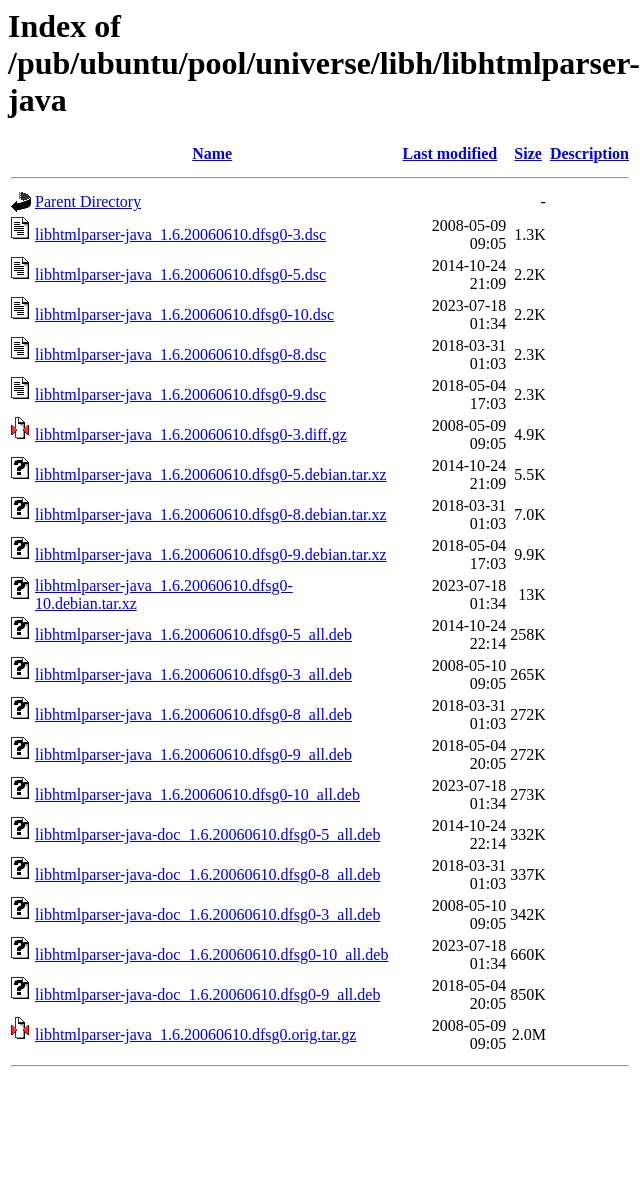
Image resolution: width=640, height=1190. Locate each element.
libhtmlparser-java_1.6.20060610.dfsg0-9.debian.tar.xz (211, 554)
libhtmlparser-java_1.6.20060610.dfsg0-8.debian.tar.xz (211, 514)
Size (528, 153)
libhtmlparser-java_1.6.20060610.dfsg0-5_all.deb (193, 634)
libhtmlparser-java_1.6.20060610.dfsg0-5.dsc (180, 274)
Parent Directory (88, 201)
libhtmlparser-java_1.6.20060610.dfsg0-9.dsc (180, 394)
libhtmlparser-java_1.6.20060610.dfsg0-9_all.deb (193, 754)
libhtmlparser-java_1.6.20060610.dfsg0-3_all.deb (193, 674)
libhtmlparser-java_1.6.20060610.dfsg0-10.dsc (184, 314)
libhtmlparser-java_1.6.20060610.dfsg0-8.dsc (180, 354)
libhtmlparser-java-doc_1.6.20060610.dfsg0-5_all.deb (207, 834)
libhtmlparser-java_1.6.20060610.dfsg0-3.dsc (180, 234)
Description (589, 153)
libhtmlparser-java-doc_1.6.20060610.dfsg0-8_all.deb (207, 874)
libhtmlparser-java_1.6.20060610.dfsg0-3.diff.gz (191, 434)
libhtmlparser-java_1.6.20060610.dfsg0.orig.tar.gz (195, 1034)
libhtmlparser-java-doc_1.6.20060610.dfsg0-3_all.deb (207, 914)
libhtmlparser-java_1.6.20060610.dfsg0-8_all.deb (193, 714)
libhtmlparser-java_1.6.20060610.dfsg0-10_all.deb (197, 794)
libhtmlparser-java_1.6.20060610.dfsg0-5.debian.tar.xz (211, 474)
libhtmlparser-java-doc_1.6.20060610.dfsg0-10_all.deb (211, 954)
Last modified (450, 153)
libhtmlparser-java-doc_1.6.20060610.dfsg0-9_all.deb (207, 994)
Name (212, 153)
